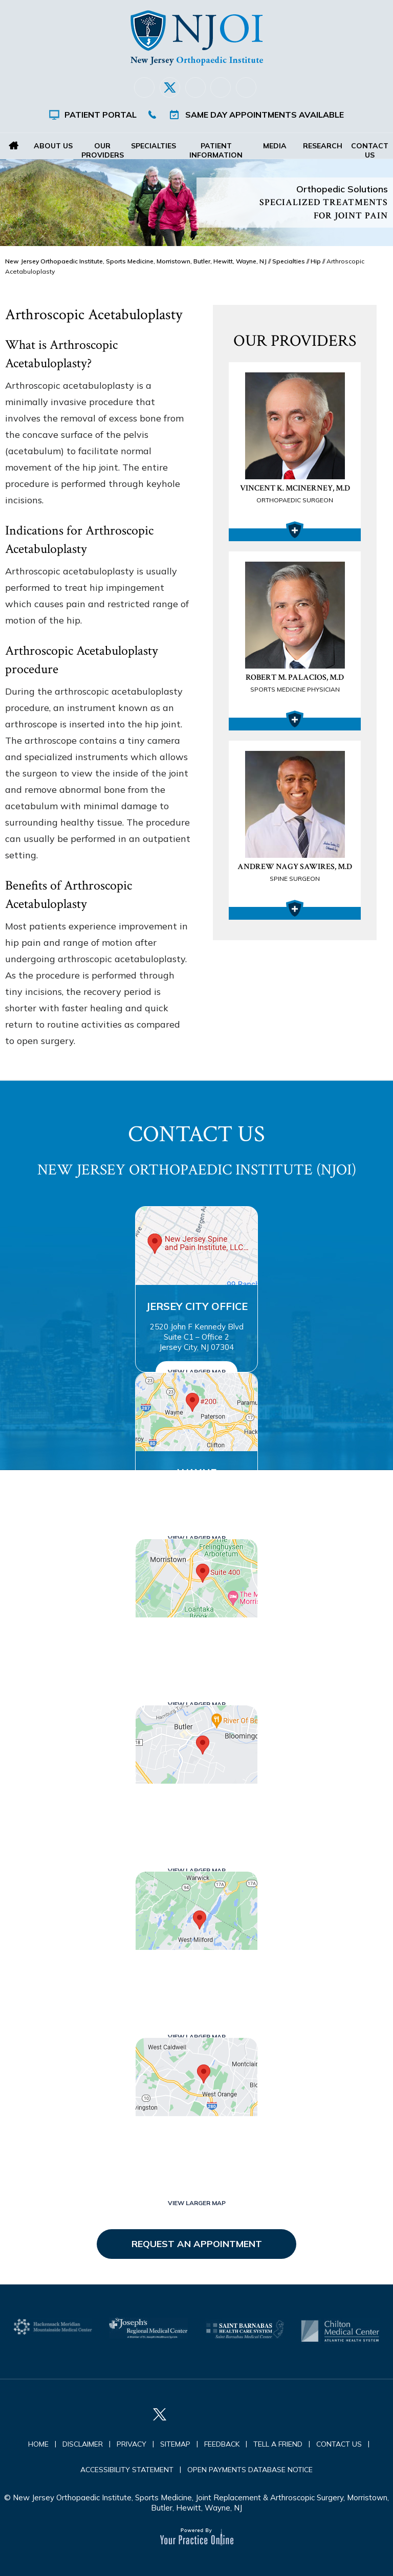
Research (322, 145)
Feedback (221, 2444)
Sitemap (175, 2444)
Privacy (131, 2444)
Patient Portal (100, 114)
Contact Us (369, 150)
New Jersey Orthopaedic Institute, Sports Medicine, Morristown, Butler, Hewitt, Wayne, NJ (136, 261)
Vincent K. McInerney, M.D (295, 494)
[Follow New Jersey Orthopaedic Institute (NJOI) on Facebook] (144, 87)
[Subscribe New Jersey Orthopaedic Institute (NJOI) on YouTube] (246, 87)
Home (14, 146)
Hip (316, 261)
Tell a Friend (277, 2444)
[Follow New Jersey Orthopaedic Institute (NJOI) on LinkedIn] (195, 87)
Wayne (196, 1472)
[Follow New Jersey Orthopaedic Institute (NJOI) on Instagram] (220, 87)
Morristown (196, 1638)
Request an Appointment (197, 2244)
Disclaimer (82, 2444)
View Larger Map (197, 1371)
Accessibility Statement (126, 2469)
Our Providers (102, 150)
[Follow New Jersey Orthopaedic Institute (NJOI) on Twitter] (170, 87)
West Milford (196, 1971)
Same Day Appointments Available (264, 114)
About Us (53, 145)
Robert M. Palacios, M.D (295, 684)
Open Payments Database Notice (250, 2469)
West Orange (196, 2137)
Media (275, 145)
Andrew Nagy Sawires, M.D (295, 873)
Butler (196, 1804)
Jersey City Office (197, 1306)
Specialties (153, 145)
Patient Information (216, 150)
